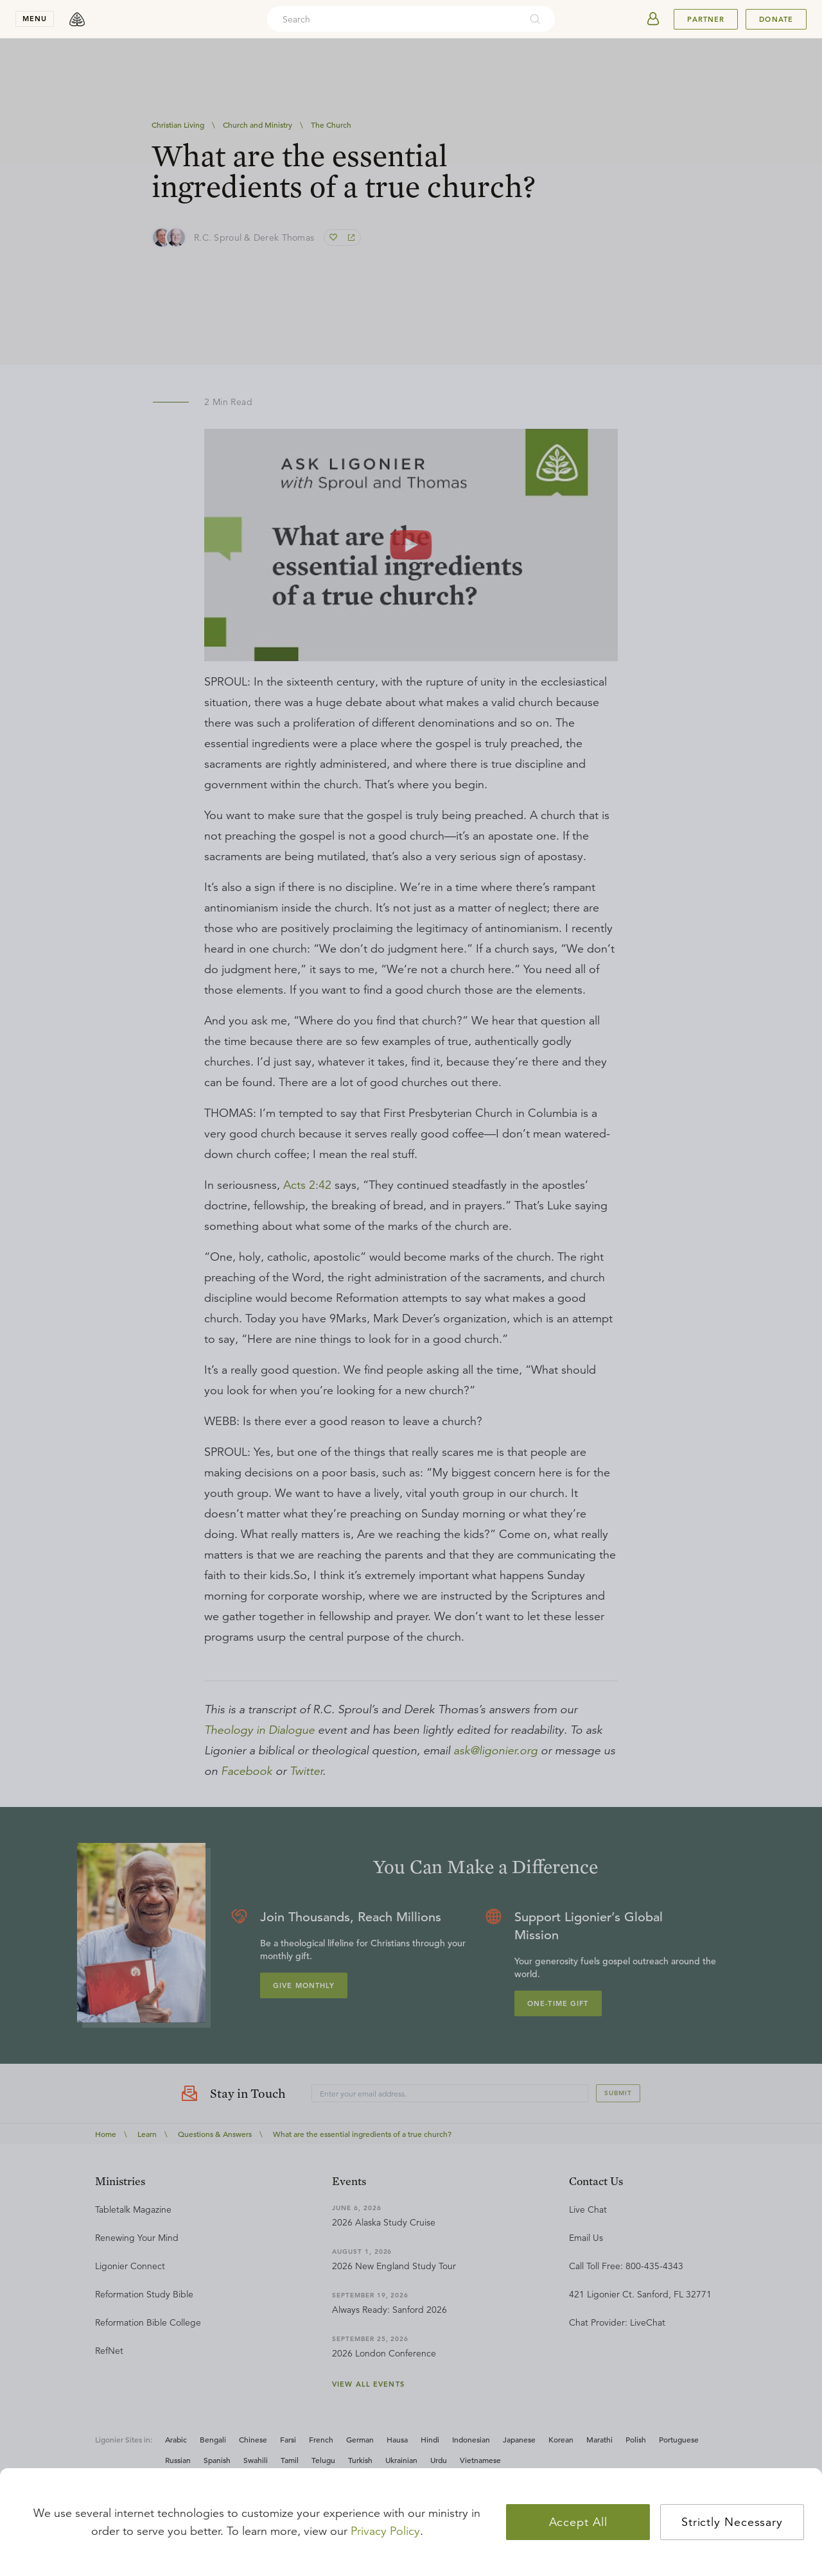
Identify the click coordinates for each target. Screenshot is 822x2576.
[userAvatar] (653, 19)
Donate (776, 19)
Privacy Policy (385, 2531)
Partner (705, 19)
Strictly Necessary (732, 2522)
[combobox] (394, 19)
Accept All (578, 2522)
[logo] (77, 19)
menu (34, 18)
